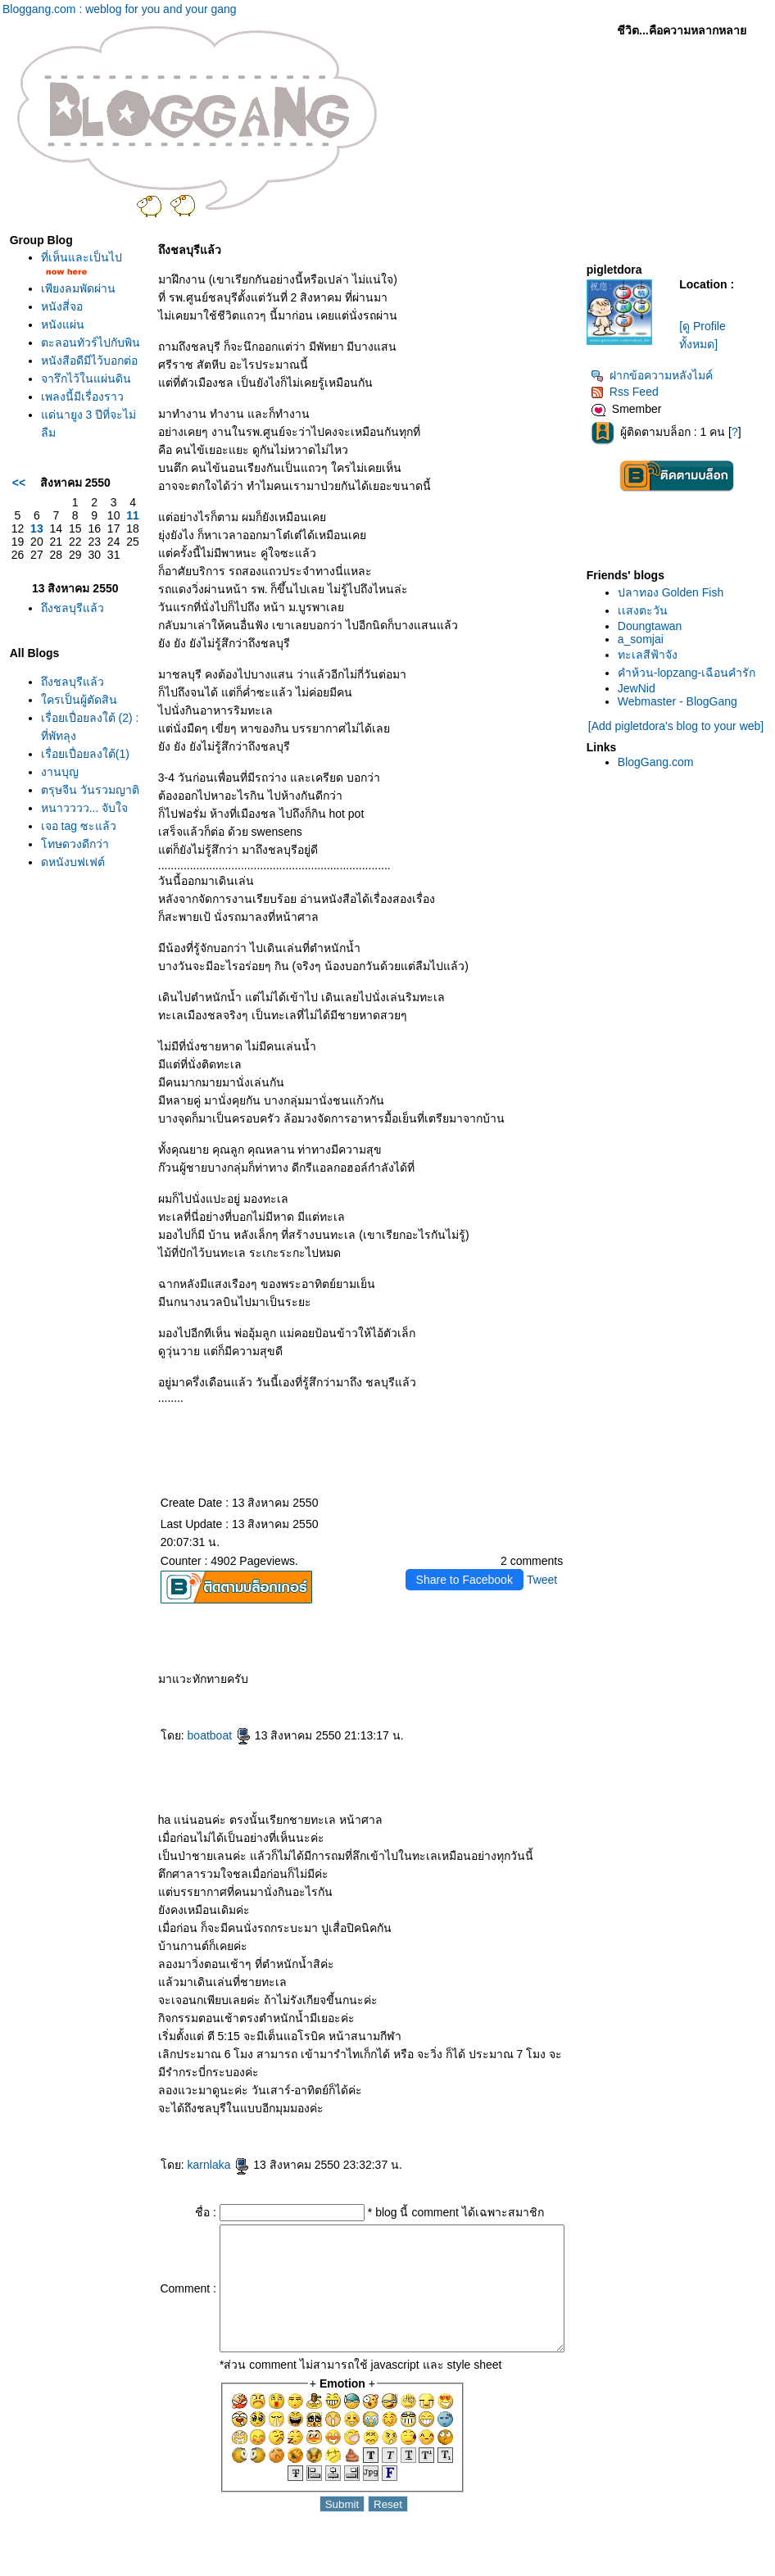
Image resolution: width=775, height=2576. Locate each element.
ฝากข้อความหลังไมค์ (653, 375)
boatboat (190, 1735)
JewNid (638, 688)
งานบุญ (60, 934)
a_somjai (642, 639)
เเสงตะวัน (644, 610)
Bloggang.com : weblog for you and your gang (119, 9)
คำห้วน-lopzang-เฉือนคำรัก (688, 672)
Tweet (543, 1579)
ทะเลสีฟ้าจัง (649, 654)
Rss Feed (626, 391)
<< (18, 584)
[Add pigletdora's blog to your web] (676, 725)
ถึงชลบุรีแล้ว (72, 716)
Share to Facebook (465, 1579)
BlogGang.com (657, 762)
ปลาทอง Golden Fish (672, 592)
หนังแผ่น (62, 347)
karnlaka (189, 2164)
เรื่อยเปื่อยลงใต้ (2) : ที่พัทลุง (71, 862)
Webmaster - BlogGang (679, 701)
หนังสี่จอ (62, 329)
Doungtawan (651, 626)
